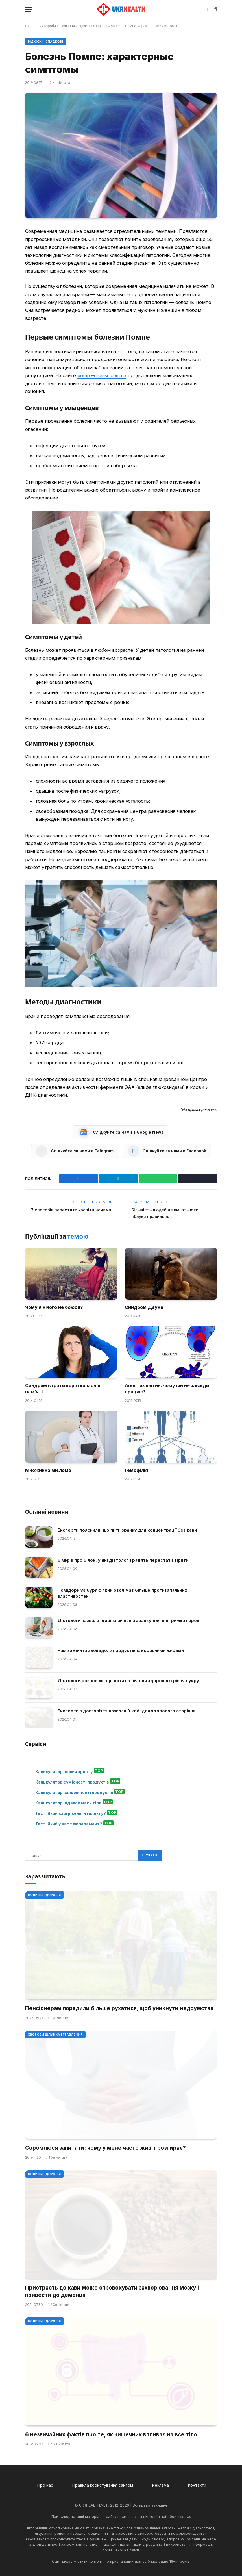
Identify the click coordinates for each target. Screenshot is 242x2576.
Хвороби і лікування (58, 26)
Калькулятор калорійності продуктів (74, 1792)
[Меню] (28, 9)
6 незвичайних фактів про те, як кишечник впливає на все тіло (111, 2434)
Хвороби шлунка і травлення (55, 2034)
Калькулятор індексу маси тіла (68, 1803)
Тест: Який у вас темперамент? (68, 1824)
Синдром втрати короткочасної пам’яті (62, 1389)
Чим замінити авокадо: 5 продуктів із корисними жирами (121, 1650)
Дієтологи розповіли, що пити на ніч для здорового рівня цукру (128, 1680)
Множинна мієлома (48, 1470)
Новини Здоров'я (44, 1895)
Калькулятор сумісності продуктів (72, 1782)
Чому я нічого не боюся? (54, 1307)
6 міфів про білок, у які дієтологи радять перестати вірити (123, 1560)
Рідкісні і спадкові (92, 26)
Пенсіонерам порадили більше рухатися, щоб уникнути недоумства (119, 2008)
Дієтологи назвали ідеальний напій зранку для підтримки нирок (128, 1620)
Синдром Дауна (144, 1307)
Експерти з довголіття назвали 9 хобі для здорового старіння (126, 1710)
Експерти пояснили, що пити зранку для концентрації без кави (127, 1530)
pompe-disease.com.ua (102, 375)
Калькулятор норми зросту (64, 1771)
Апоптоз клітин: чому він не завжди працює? (167, 1389)
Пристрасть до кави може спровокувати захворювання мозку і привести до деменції (112, 2291)
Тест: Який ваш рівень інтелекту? (70, 1813)
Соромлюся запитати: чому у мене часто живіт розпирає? (105, 2148)
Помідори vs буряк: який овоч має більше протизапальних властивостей (122, 1593)
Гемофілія (136, 1470)
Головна (32, 26)
